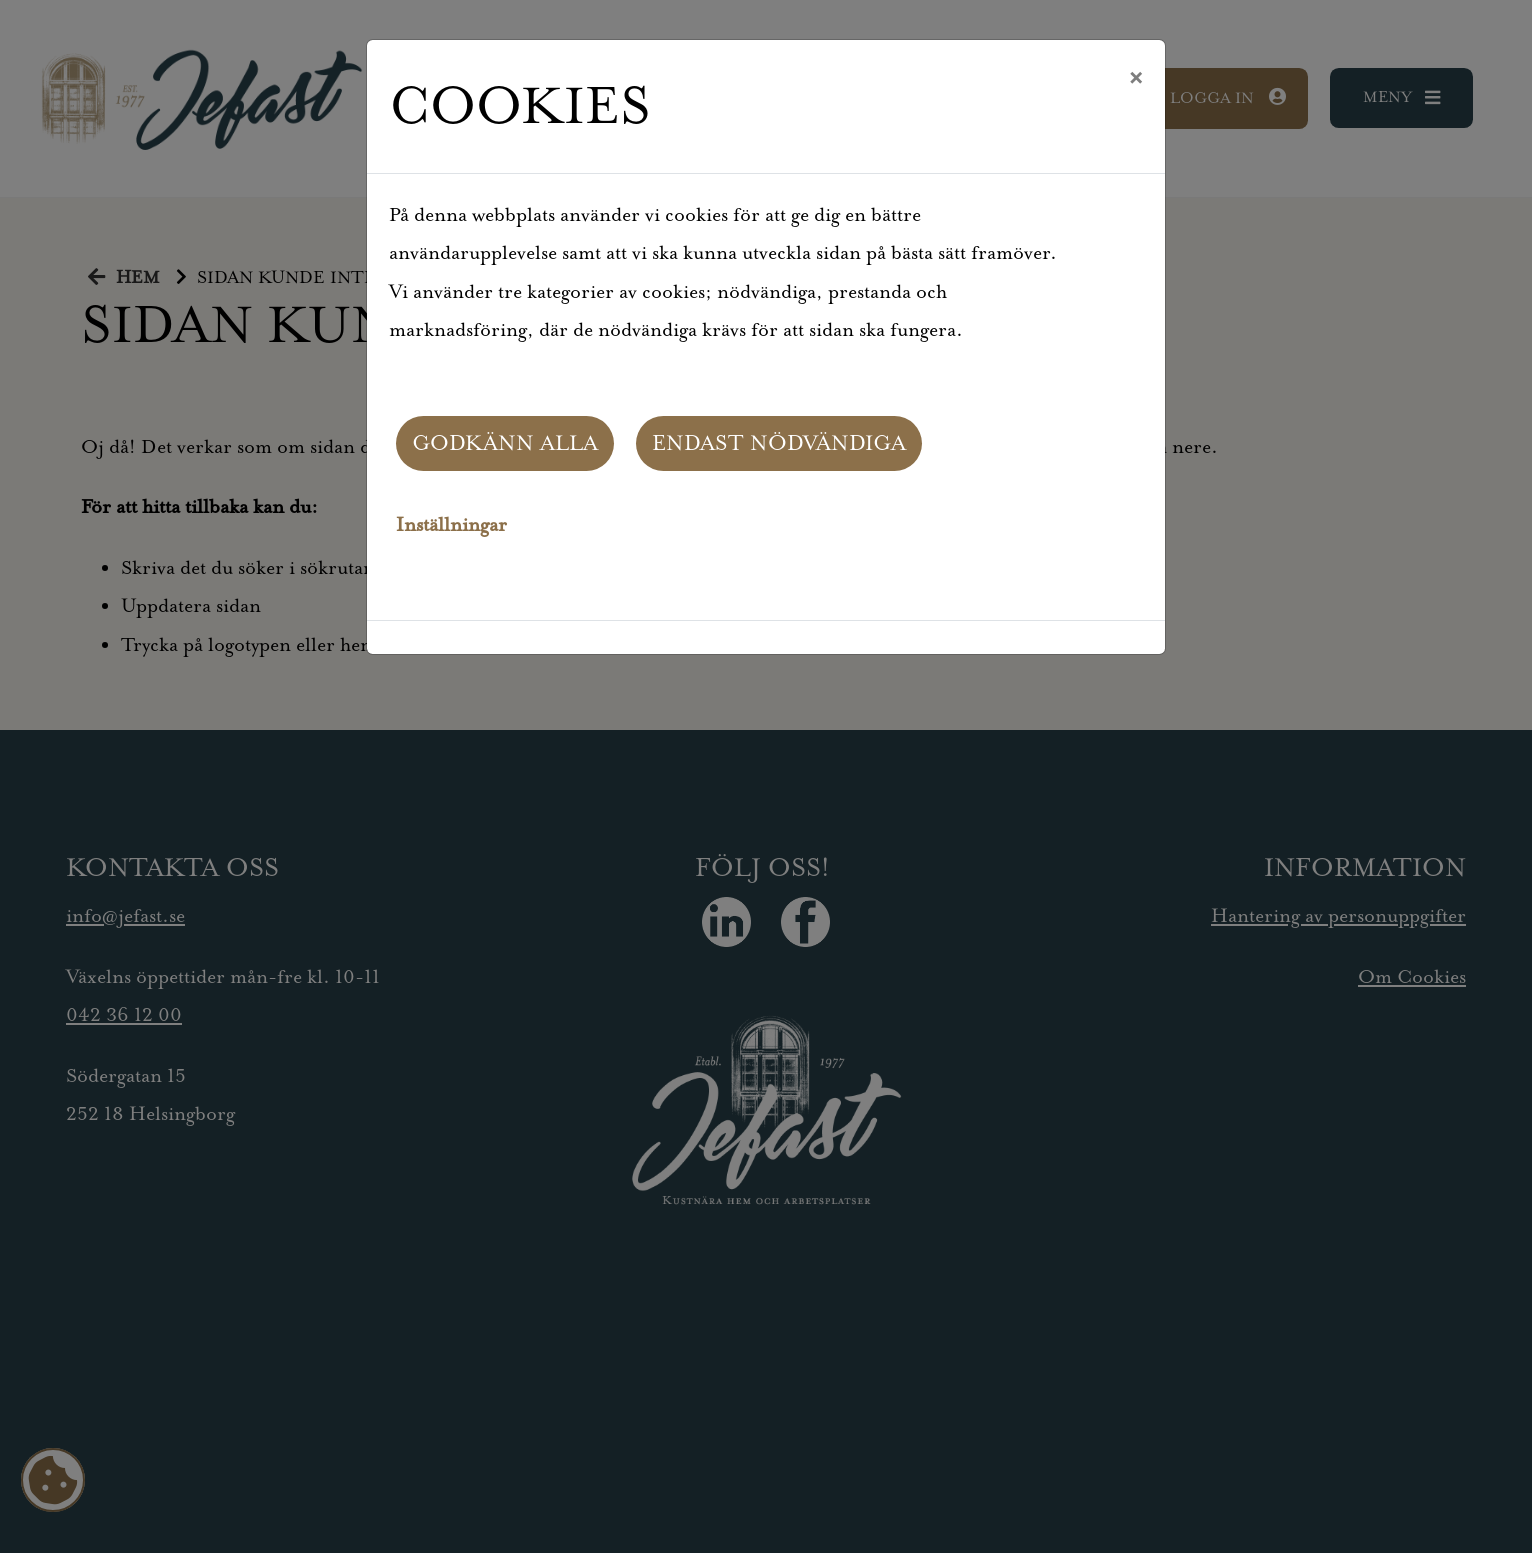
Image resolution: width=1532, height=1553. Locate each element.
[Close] (1135, 78)
